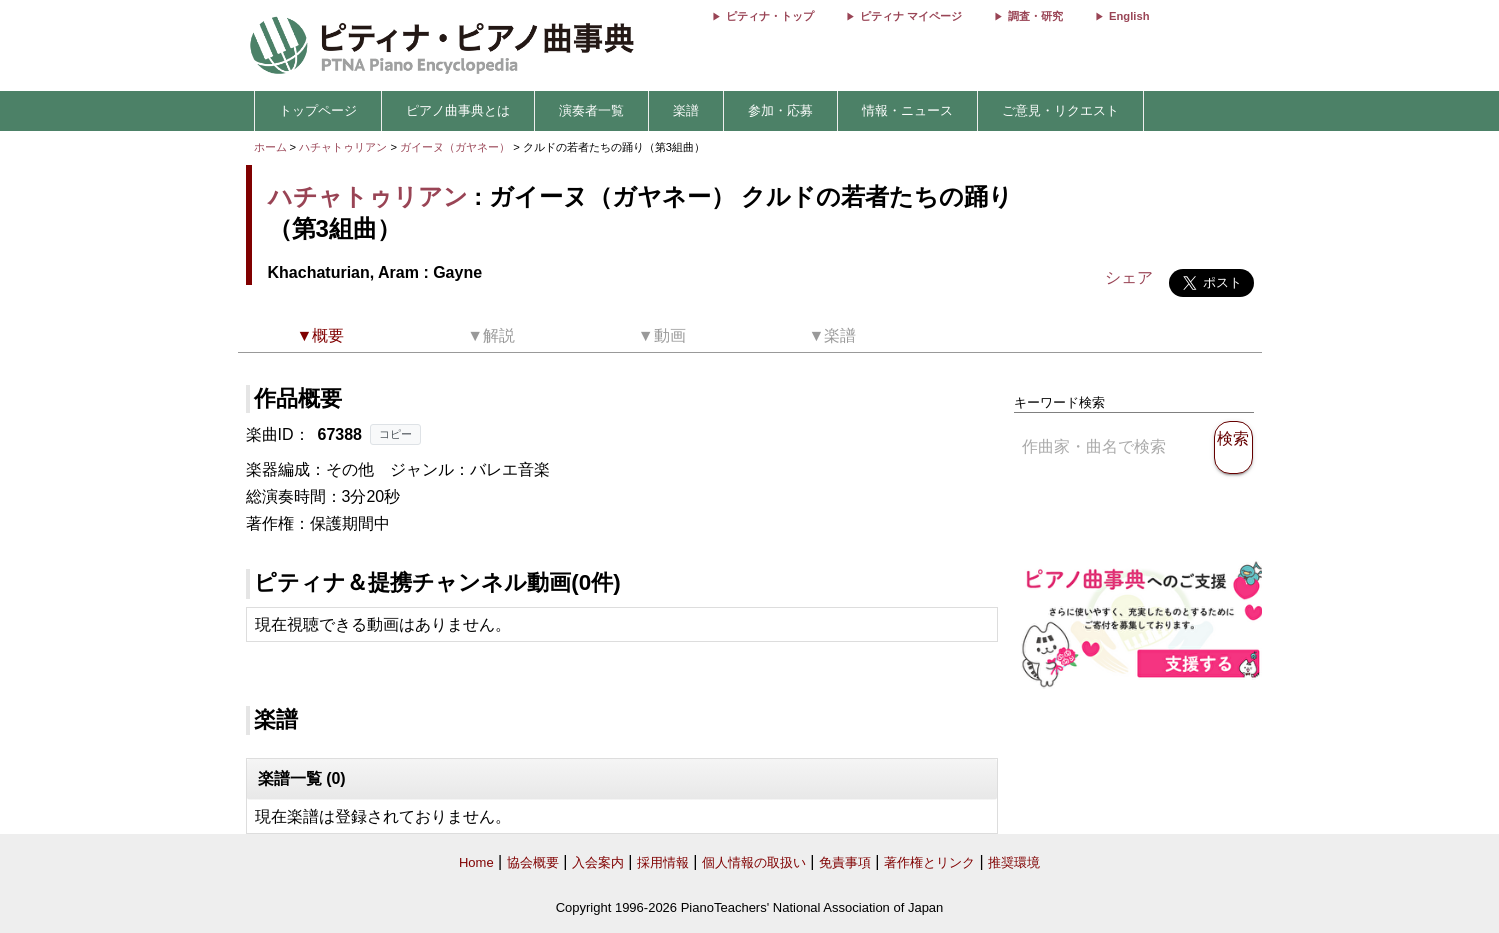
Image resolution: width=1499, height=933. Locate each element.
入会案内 (598, 862)
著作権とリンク (929, 862)
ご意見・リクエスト (1060, 110)
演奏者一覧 (591, 110)
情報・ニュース (907, 110)
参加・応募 (780, 110)
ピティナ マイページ (911, 16)
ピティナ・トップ (770, 16)
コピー (395, 434)
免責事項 (845, 862)
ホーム (270, 147)
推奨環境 (1014, 862)
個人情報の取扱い (754, 862)
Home (476, 862)
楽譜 (686, 110)
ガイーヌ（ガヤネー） (456, 147)
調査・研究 (1035, 16)
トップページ (318, 110)
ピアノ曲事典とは (458, 110)
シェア (1129, 277)
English (1129, 16)
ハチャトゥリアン (343, 147)
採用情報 (663, 862)
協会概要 (533, 862)
